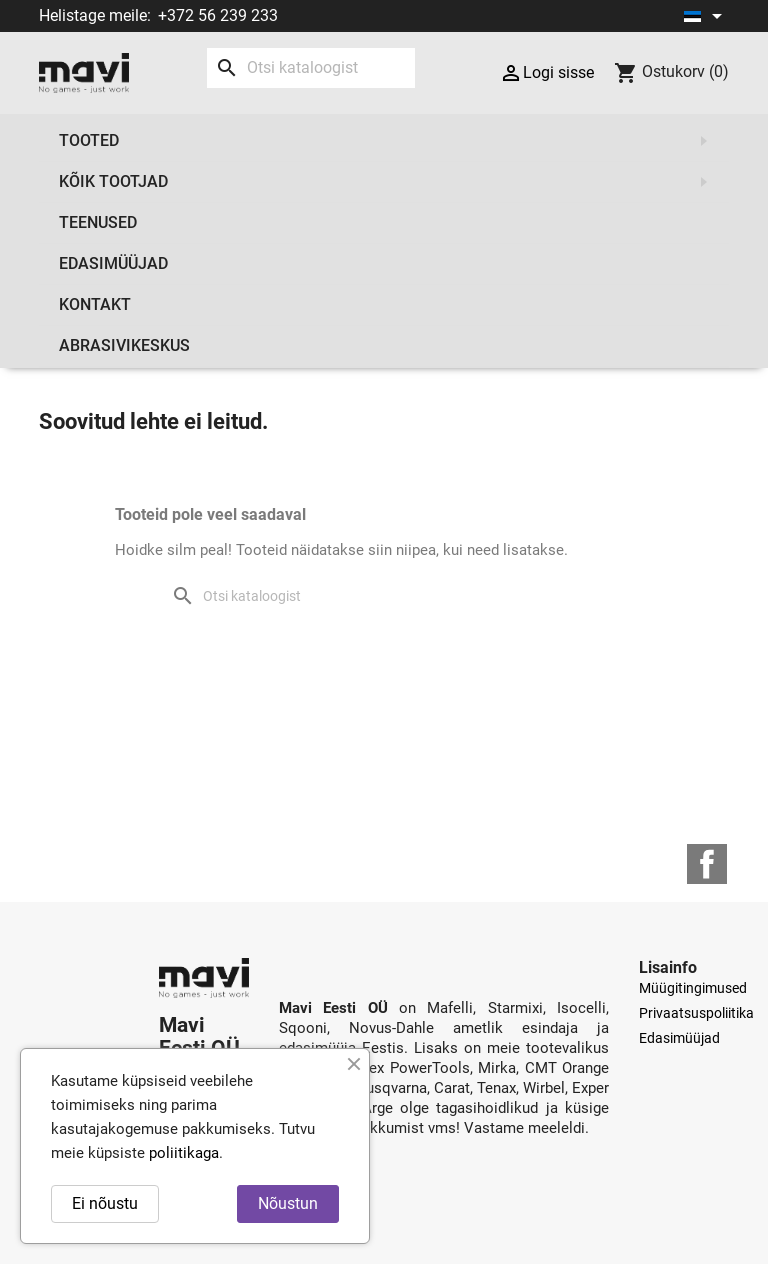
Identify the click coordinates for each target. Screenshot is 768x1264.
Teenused (98, 222)
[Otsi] (311, 68)
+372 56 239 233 (218, 15)
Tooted (389, 141)
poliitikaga (184, 1153)
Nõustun (288, 1203)
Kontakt (95, 304)
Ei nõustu (105, 1203)
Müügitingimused (693, 988)
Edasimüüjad (113, 263)
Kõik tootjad (389, 182)
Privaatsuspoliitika (696, 1013)
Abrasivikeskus (124, 345)
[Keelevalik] (706, 16)
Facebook (707, 864)
